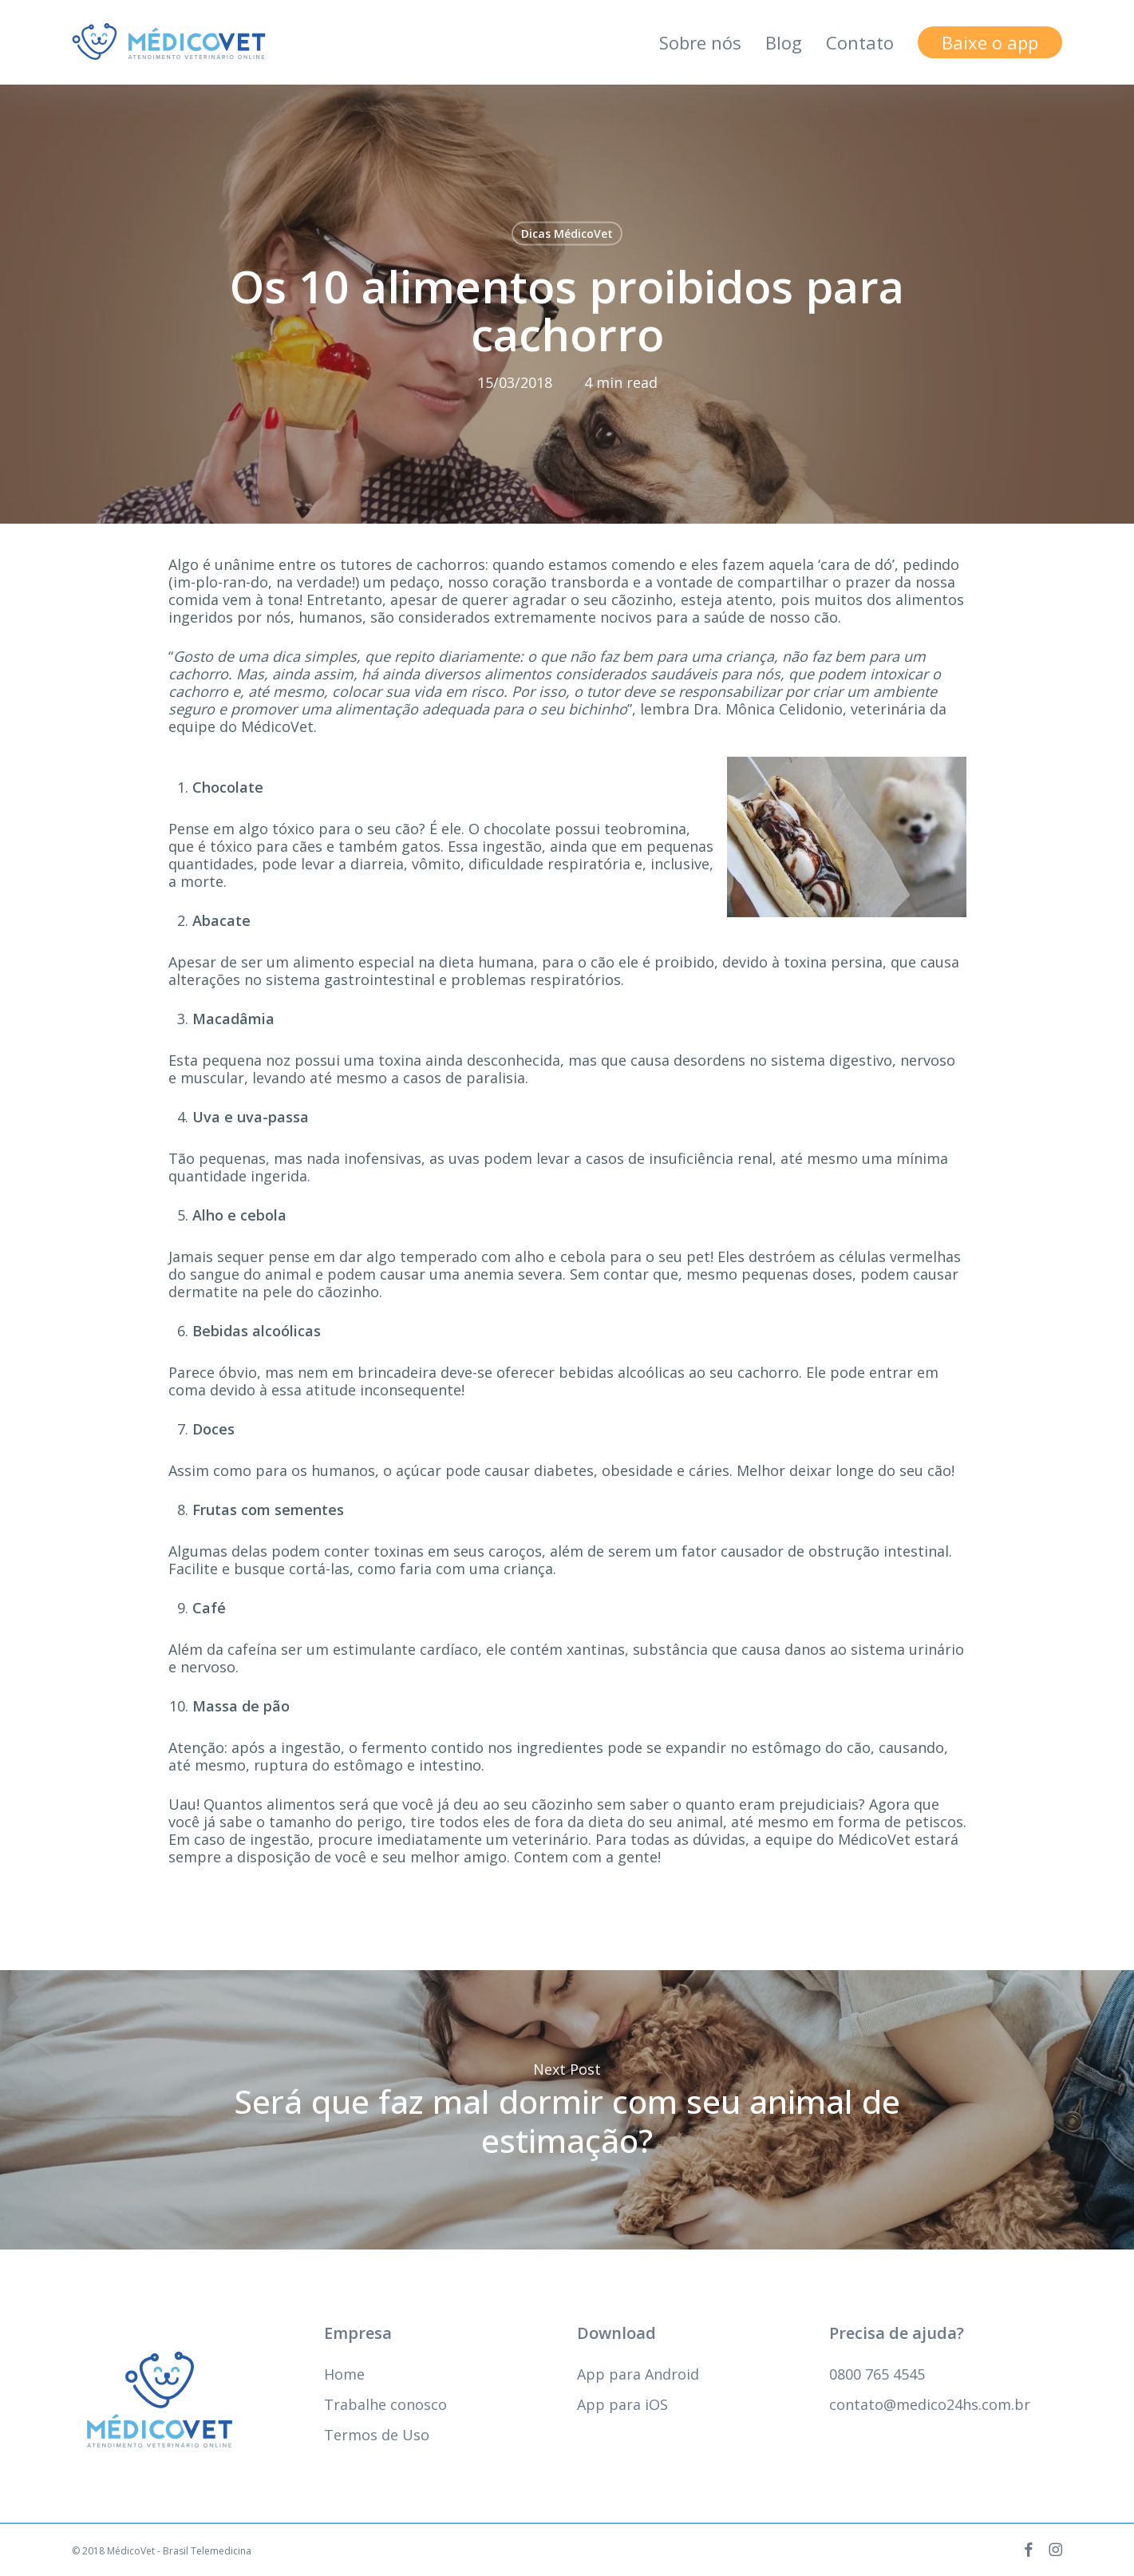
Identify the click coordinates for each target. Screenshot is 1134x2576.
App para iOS (622, 2404)
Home (344, 2374)
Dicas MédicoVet (567, 233)
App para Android (638, 2374)
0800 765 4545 (877, 2374)
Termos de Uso (376, 2434)
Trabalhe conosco (385, 2404)
